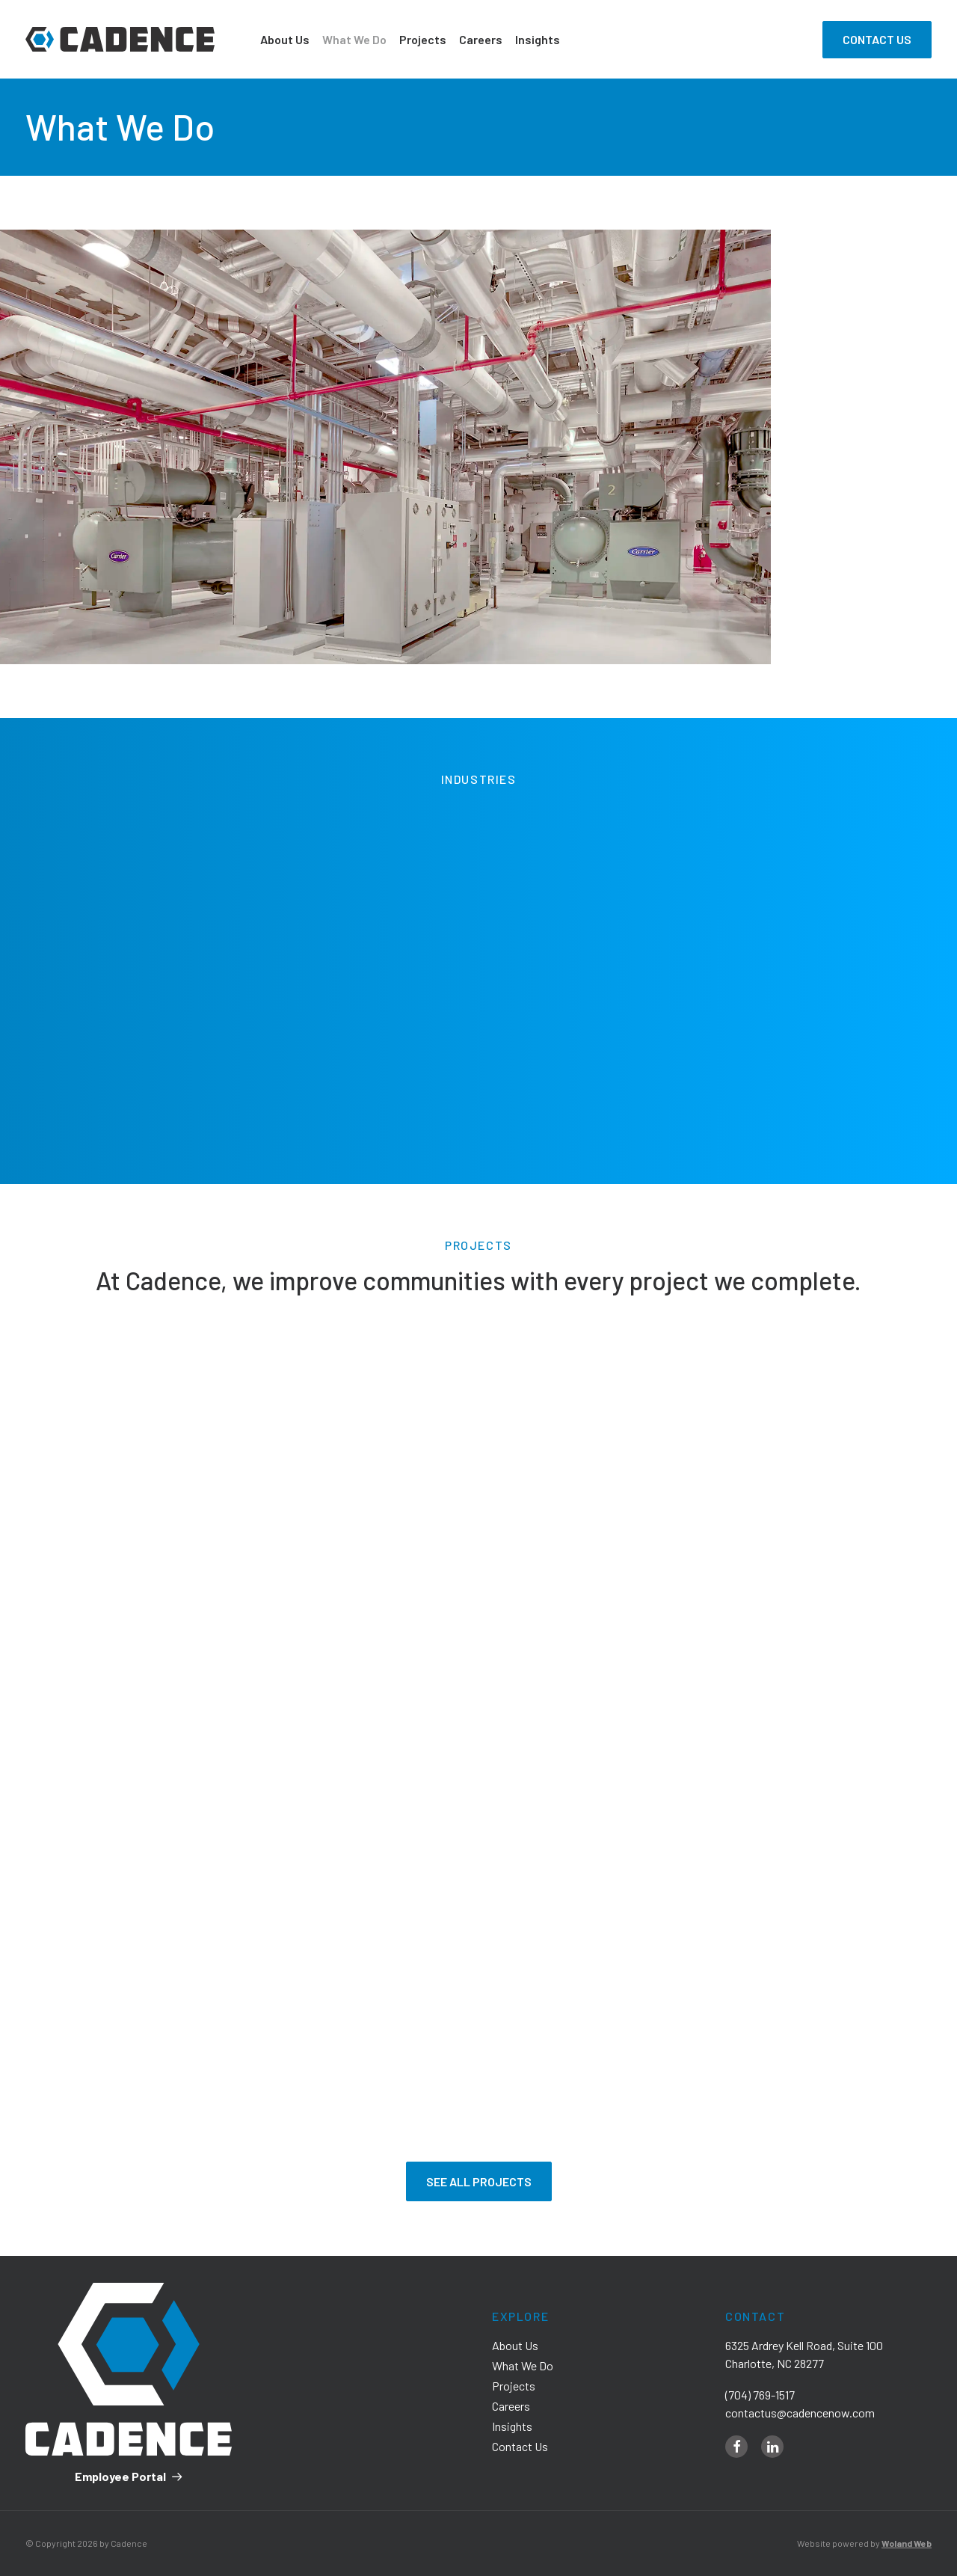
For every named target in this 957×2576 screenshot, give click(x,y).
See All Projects (479, 2181)
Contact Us (520, 2446)
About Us (285, 39)
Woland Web (906, 2543)
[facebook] (736, 2446)
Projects (422, 39)
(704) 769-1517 (760, 2395)
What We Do (354, 39)
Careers (480, 39)
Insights (537, 39)
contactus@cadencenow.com (800, 2412)
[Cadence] (120, 39)
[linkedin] (772, 2446)
